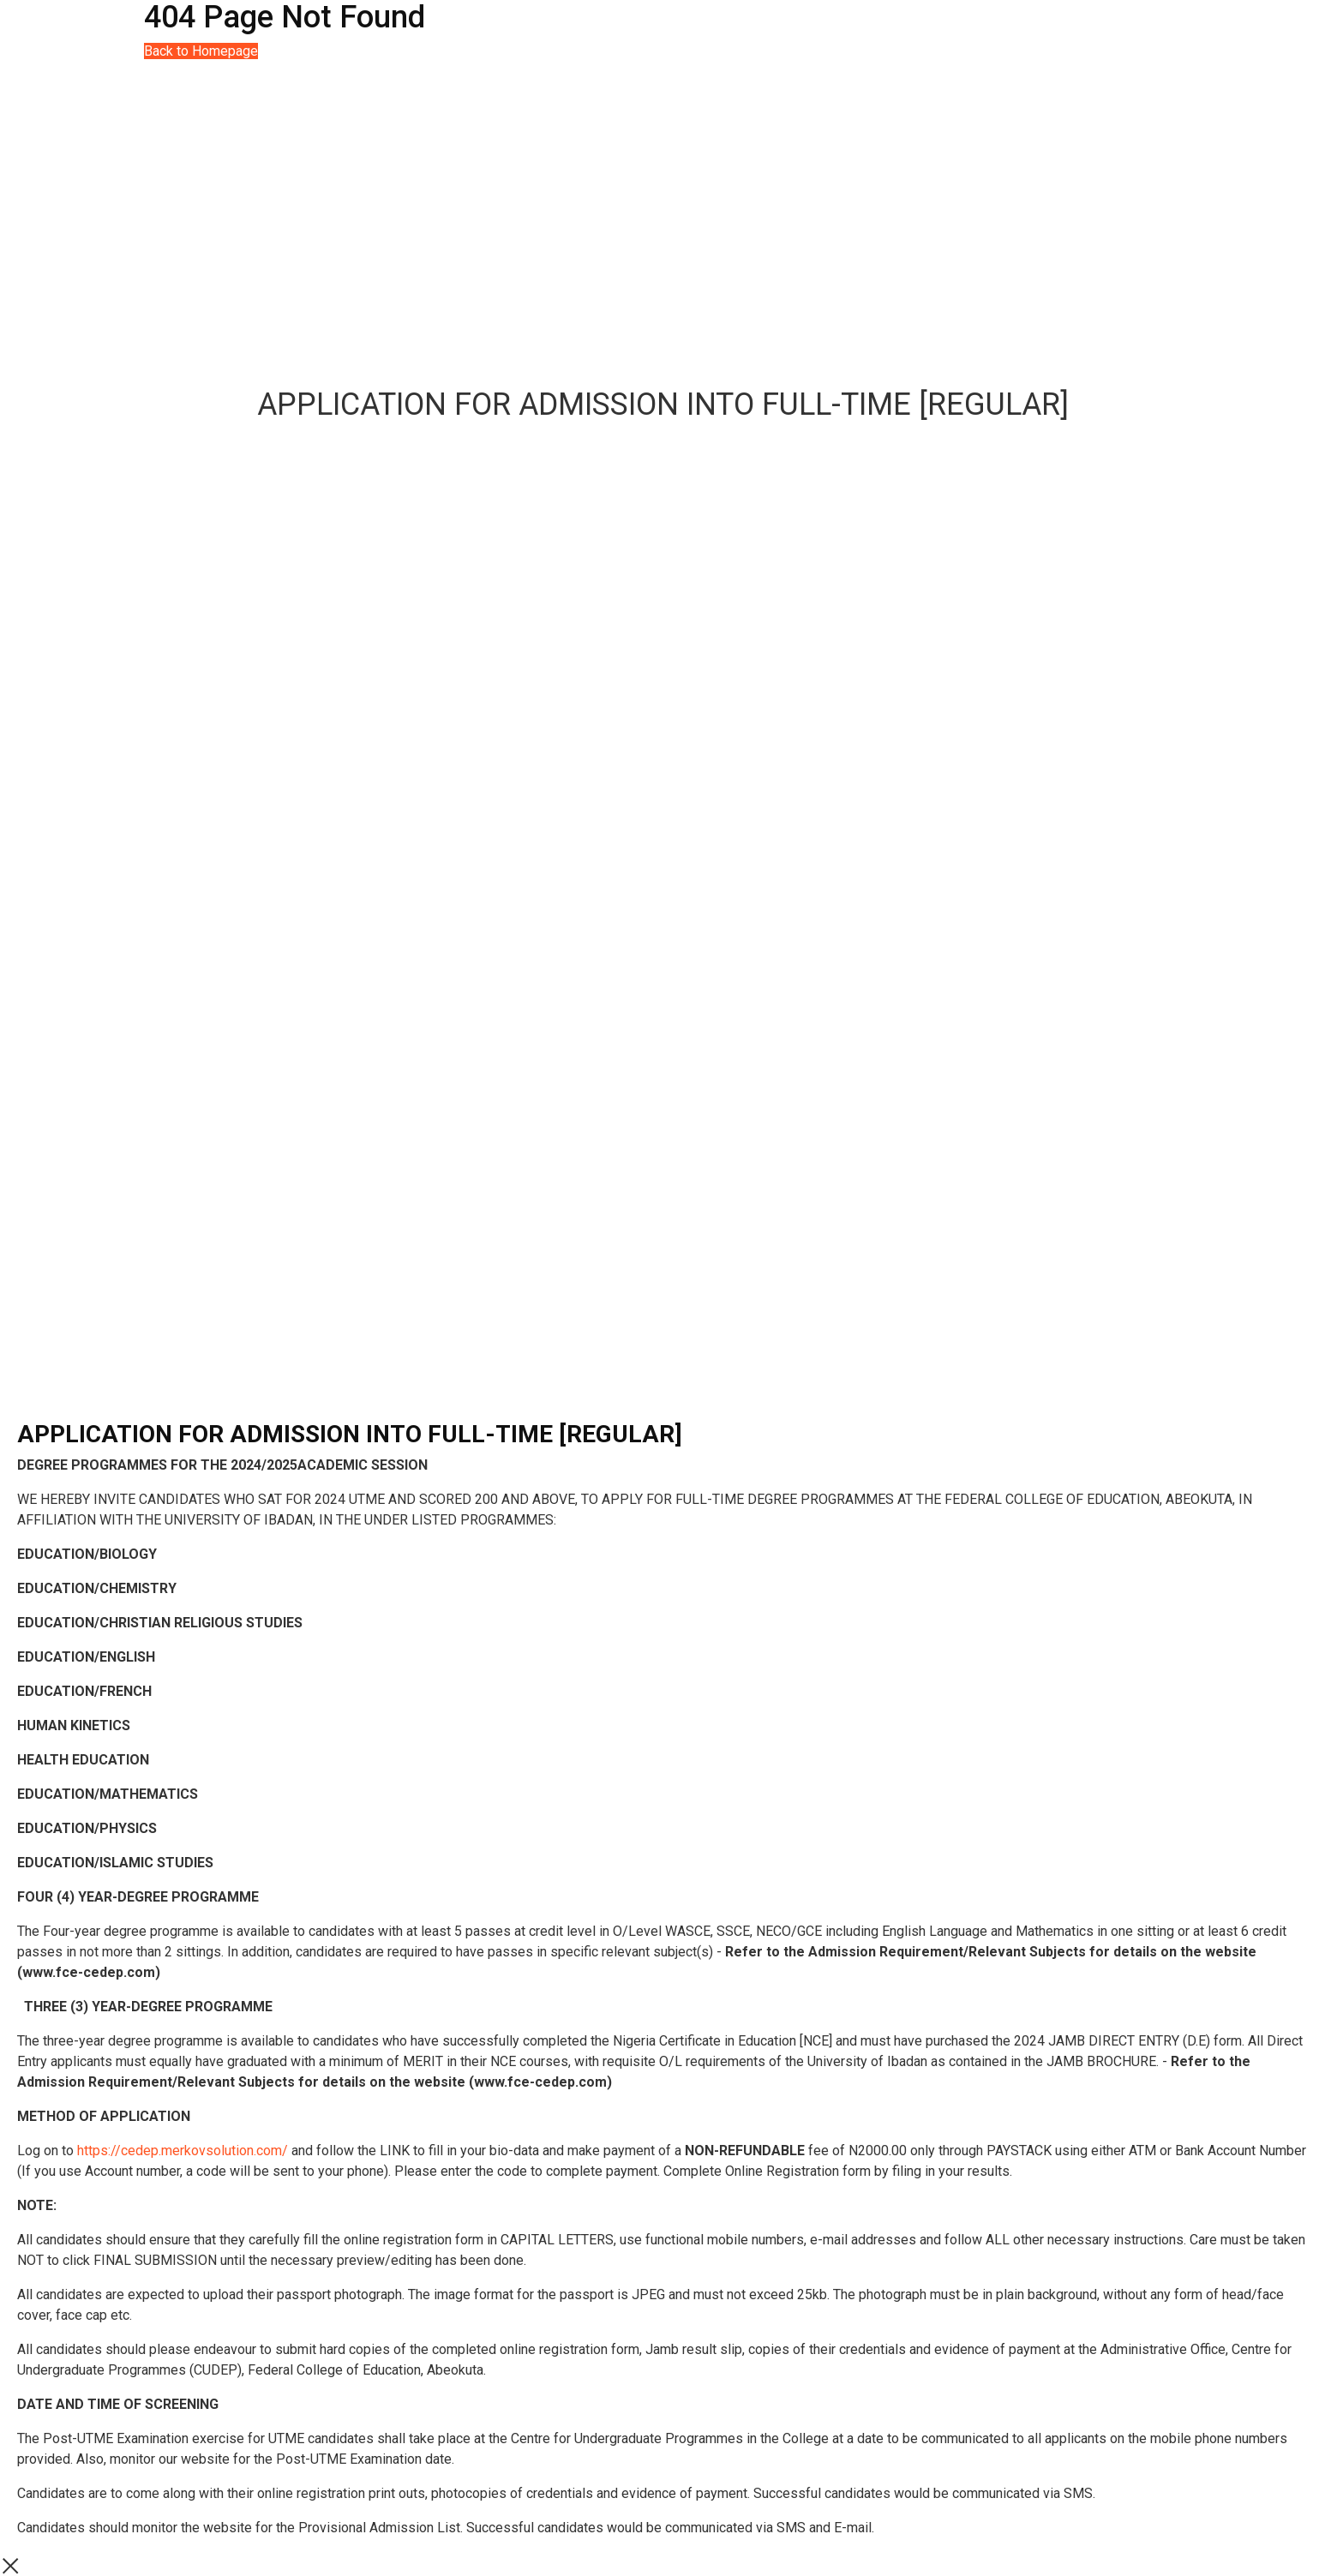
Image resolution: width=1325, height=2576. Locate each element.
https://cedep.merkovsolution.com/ (182, 2150)
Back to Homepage (201, 51)
